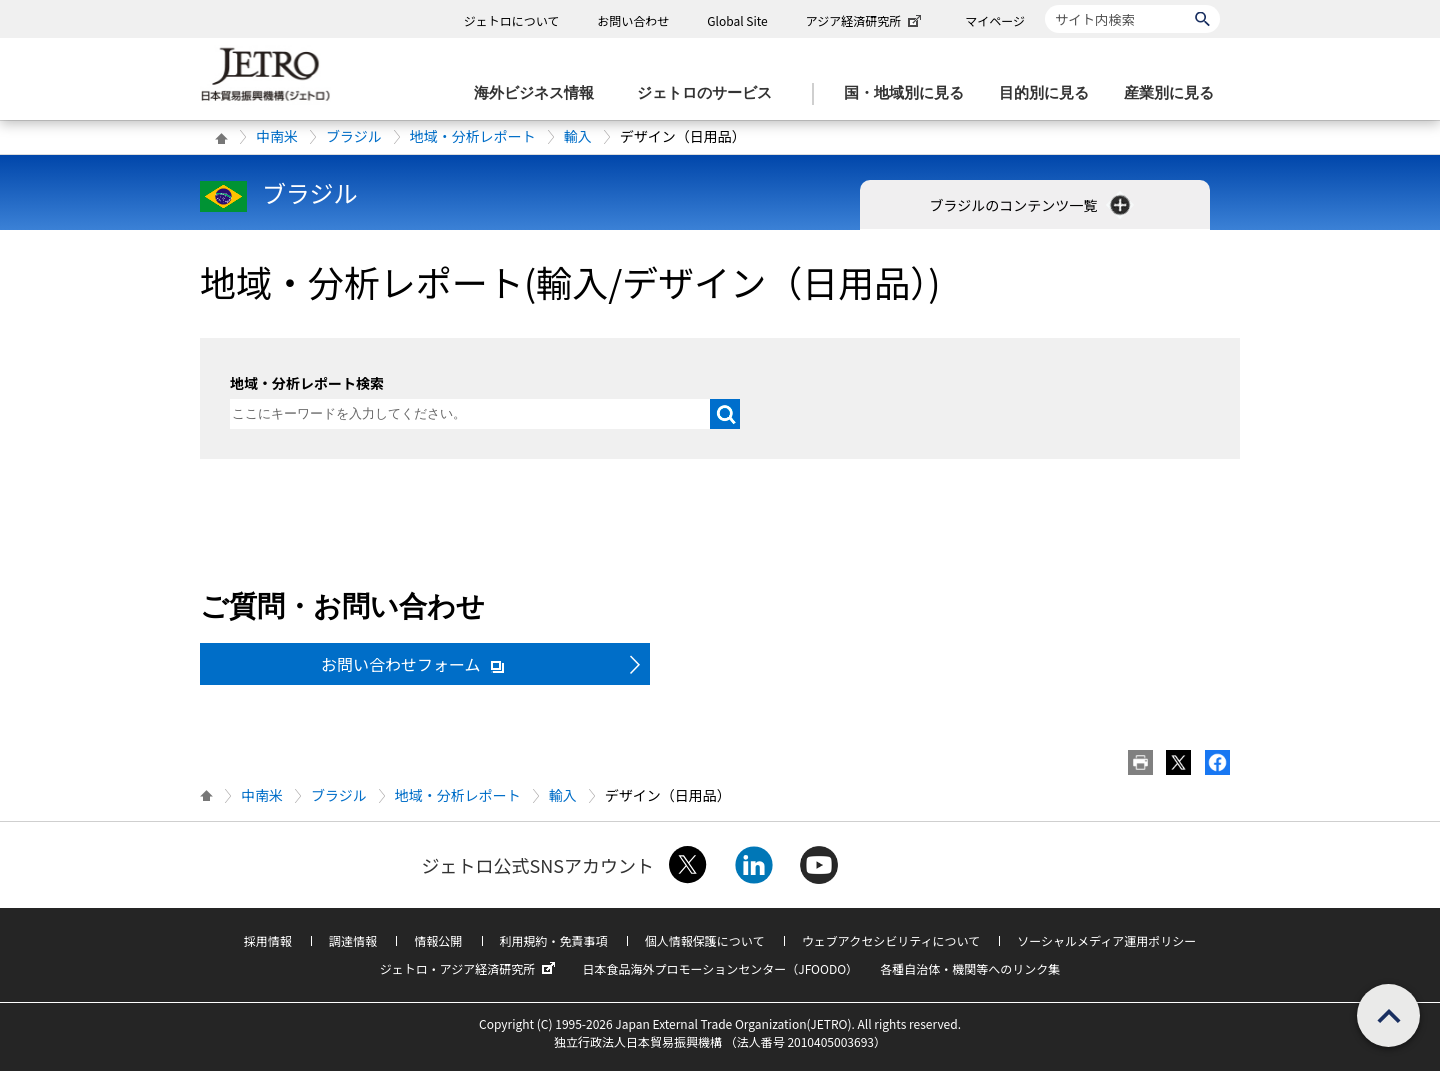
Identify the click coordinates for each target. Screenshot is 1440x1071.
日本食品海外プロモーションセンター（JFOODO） (720, 968)
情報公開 (438, 940)
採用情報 (268, 940)
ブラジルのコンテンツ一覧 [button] (1032, 205)
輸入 (578, 136)
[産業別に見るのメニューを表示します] (1175, 93)
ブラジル (354, 136)
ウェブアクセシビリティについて (891, 940)
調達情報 (353, 940)
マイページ (995, 20)
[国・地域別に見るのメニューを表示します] (910, 93)
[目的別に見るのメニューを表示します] (1050, 93)
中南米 (277, 136)
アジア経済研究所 (866, 20)
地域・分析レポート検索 (307, 383)
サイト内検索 (1044, 4)
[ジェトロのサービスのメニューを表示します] (710, 93)
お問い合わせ (633, 20)
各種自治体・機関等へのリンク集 (970, 968)
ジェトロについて (512, 20)
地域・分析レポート (473, 136)
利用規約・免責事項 (554, 940)
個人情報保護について (705, 940)
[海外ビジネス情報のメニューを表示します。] (540, 93)
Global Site (737, 20)
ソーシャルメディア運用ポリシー (1106, 940)
